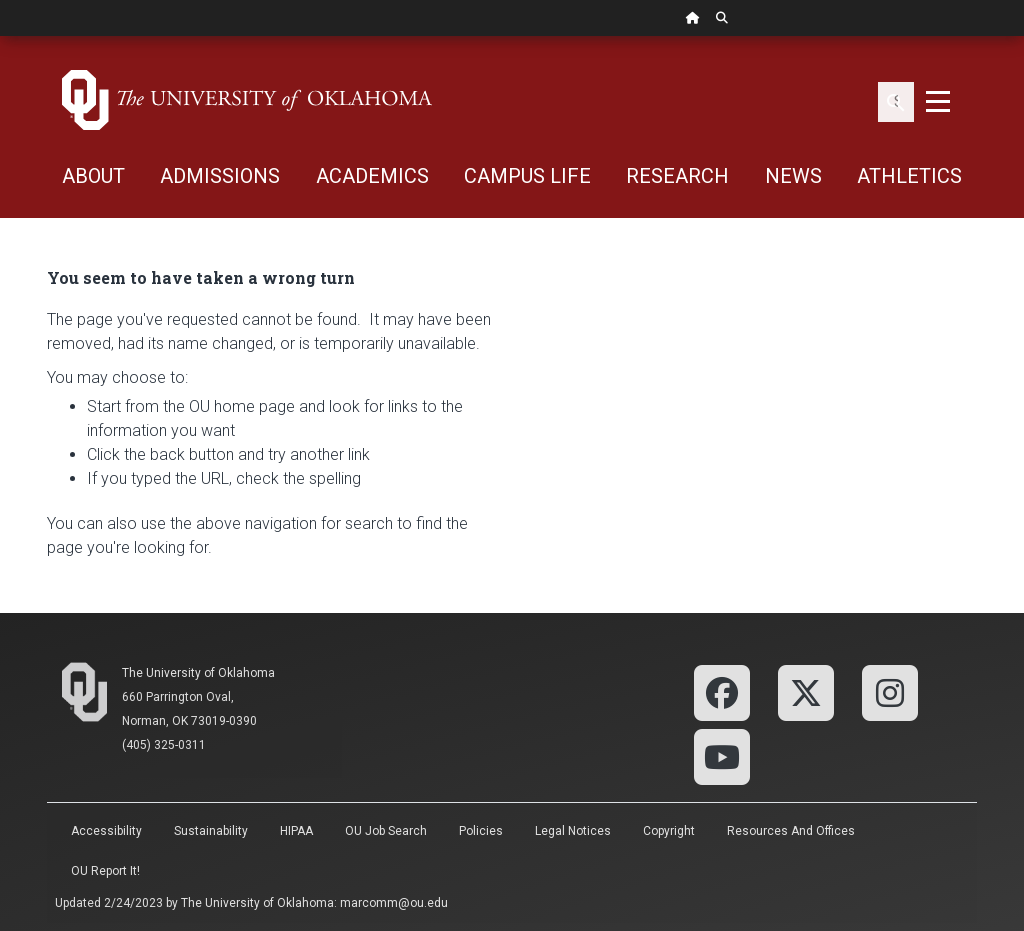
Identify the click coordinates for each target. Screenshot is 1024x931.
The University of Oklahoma (198, 673)
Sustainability (211, 831)
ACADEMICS (372, 176)
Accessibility (106, 831)
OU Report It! (105, 871)
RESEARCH (677, 176)
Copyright (669, 831)
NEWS (793, 176)
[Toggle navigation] (938, 100)
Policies (481, 831)
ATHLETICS (909, 176)
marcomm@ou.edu (394, 903)
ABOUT (93, 176)
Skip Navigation (0, 36)
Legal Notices (573, 831)
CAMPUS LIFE (527, 176)
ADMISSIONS (220, 176)
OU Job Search (386, 831)
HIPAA (296, 831)
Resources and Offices (791, 831)
